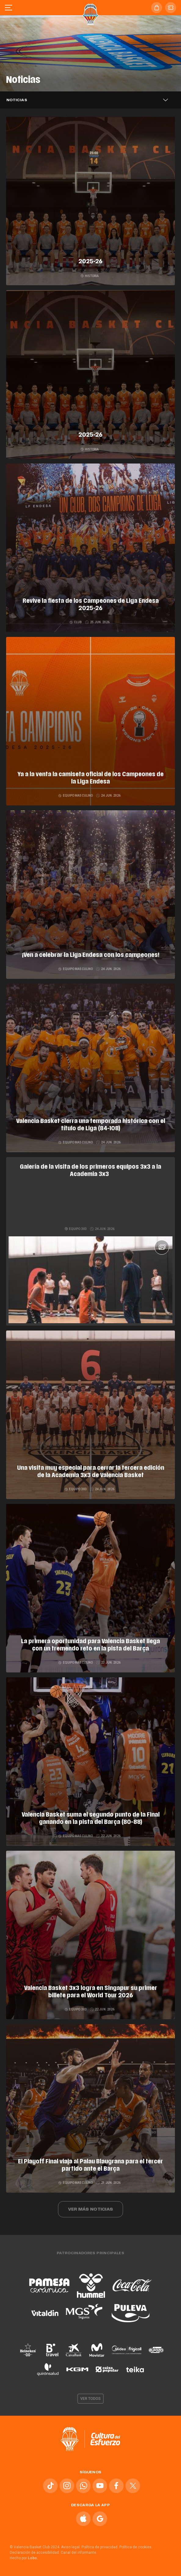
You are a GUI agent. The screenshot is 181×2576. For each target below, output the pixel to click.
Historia (90, 276)
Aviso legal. (71, 2547)
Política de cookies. (135, 2547)
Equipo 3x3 (76, 1229)
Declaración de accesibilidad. (35, 2552)
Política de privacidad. (99, 2547)
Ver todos (90, 2399)
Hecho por (24, 2558)
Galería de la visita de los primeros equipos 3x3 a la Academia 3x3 (90, 1171)
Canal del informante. (79, 2552)
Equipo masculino (75, 795)
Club (76, 622)
